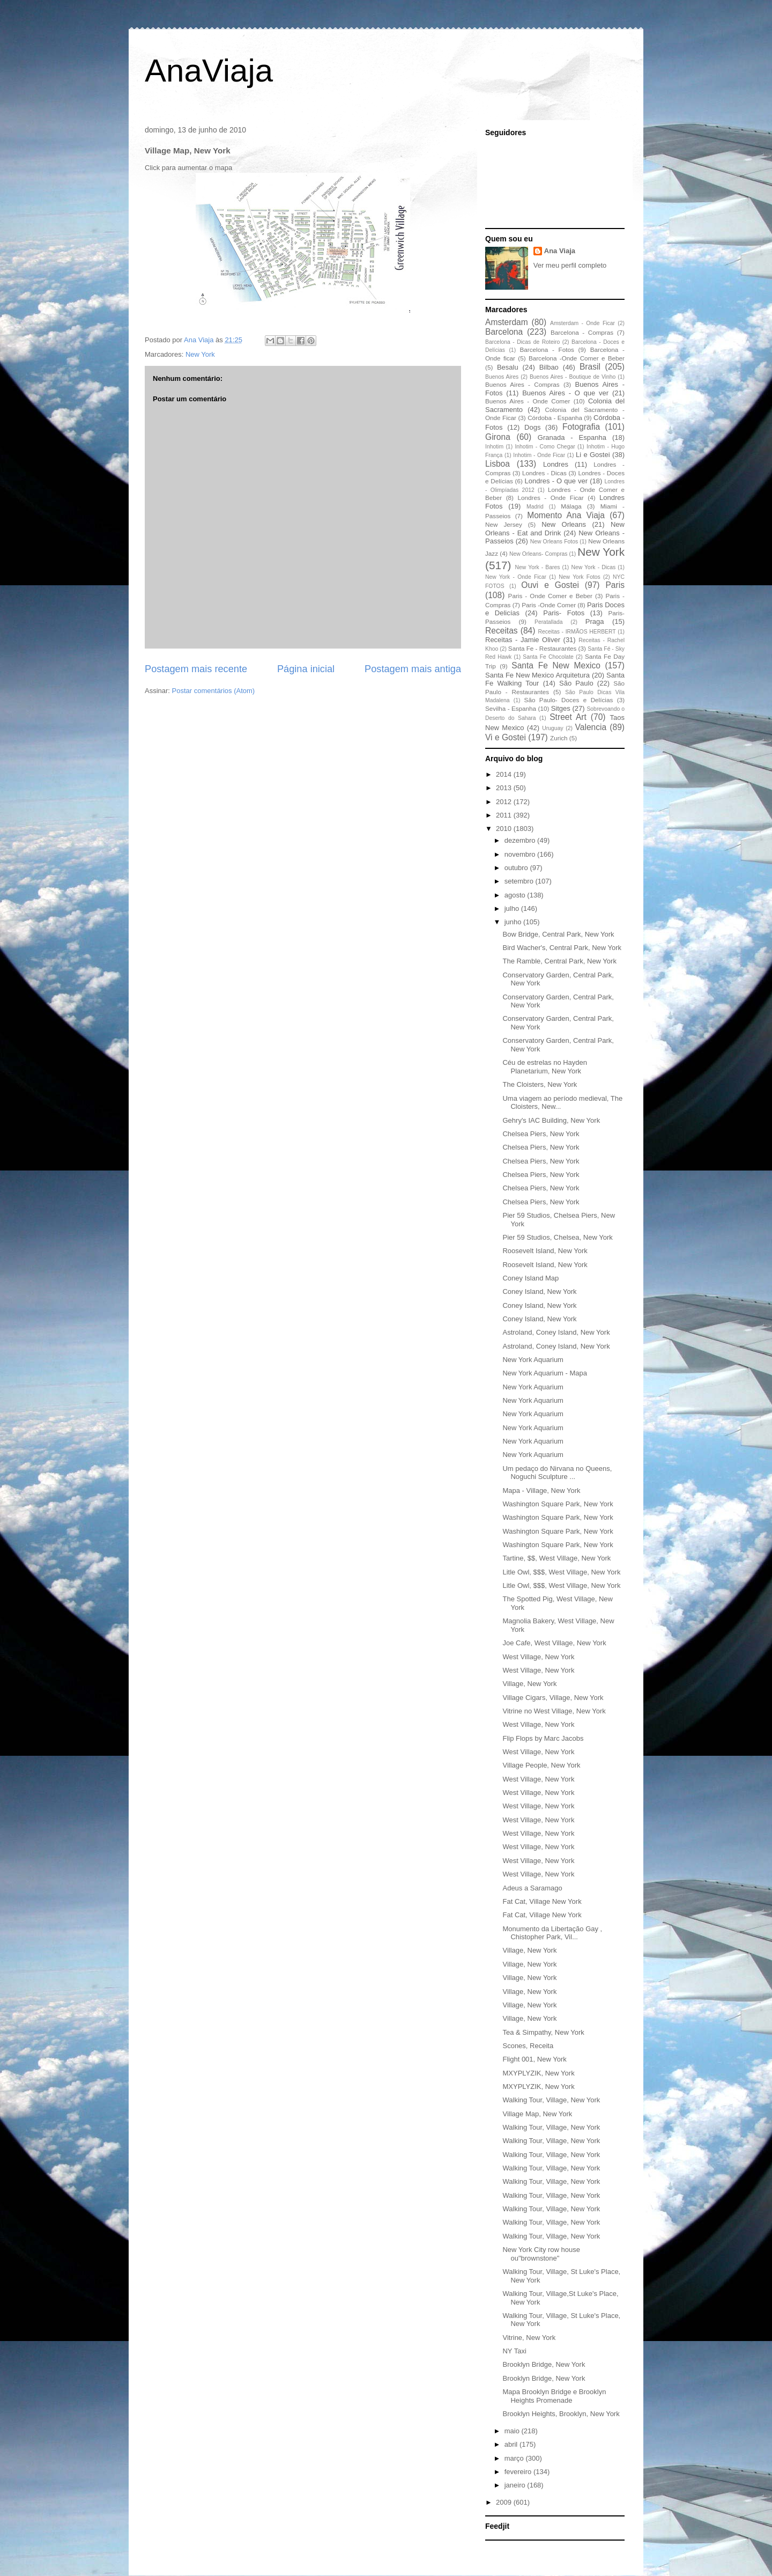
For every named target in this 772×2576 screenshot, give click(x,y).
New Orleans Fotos (554, 541)
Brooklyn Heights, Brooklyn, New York (560, 2414)
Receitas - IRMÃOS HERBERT (577, 632)
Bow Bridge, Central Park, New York (558, 934)
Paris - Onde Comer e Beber (550, 595)
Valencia (591, 727)
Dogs (532, 427)
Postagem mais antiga (413, 669)
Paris (615, 585)
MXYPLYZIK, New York (538, 2073)
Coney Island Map (530, 1278)
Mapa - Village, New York (541, 1490)
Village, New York (529, 1684)
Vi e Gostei (505, 737)
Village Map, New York (537, 2114)
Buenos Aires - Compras (522, 384)
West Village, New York (538, 1657)
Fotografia (581, 426)
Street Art (568, 717)
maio (513, 2431)
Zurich (558, 737)
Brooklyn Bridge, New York (543, 2364)
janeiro (516, 2485)
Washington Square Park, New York (557, 1504)
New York (200, 354)
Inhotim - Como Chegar (545, 447)
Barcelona (504, 331)
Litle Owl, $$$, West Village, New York (561, 1572)
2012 (505, 802)
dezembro (520, 840)
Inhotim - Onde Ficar (539, 455)
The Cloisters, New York (539, 1084)
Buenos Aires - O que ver (565, 393)
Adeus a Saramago (532, 1888)
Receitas (501, 630)
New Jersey (503, 524)
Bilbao (549, 367)
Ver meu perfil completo (570, 265)
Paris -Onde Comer (549, 604)
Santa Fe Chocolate (548, 657)
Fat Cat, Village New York (541, 1901)
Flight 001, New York (534, 2059)
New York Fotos (579, 577)
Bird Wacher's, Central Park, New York (561, 948)
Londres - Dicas (544, 472)
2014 (505, 774)
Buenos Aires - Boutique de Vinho (572, 377)
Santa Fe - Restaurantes (542, 648)
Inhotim (494, 447)
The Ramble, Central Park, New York (559, 961)
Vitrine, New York (528, 2338)
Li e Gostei (593, 455)
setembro (520, 881)
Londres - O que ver (556, 481)
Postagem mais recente (196, 669)
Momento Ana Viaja (566, 515)
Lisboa (497, 463)
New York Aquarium (532, 1360)
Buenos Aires (501, 377)
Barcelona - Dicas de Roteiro (522, 342)
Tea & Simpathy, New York (543, 2032)
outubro (517, 868)
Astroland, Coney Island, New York (556, 1332)
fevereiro (518, 2472)
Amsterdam (506, 322)
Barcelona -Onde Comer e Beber (577, 358)
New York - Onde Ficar (515, 577)
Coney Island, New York (539, 1291)
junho (513, 922)
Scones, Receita (527, 2046)
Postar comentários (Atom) (213, 691)
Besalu (507, 367)
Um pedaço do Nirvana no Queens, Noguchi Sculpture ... (557, 1472)
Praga (594, 621)
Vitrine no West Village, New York (553, 1711)
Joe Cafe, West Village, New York (554, 1643)
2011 (505, 815)
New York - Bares (537, 567)
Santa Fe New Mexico (555, 665)
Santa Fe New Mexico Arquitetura (537, 675)
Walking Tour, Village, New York (551, 2100)
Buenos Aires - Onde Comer (527, 401)
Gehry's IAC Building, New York (551, 1120)
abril (511, 2444)
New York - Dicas (593, 567)
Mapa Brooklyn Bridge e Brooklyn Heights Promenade (554, 2396)
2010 (505, 829)
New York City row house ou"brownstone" (541, 2254)
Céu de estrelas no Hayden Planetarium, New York (544, 1066)
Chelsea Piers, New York (540, 1134)
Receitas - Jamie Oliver (522, 640)
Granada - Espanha (572, 437)
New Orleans (563, 524)
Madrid (535, 507)
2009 (505, 2502)
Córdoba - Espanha (555, 417)
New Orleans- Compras (538, 554)
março (515, 2458)
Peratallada (549, 622)
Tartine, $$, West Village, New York (556, 1558)
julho (512, 908)
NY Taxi (514, 2351)
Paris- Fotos (563, 613)
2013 (505, 788)
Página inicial (306, 669)
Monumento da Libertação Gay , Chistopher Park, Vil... (552, 1933)
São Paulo (576, 683)
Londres (555, 464)
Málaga (571, 506)
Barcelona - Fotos (547, 349)
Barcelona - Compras (582, 332)
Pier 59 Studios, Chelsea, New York (557, 1237)
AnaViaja (209, 71)
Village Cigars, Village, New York (552, 1698)
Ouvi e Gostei (550, 585)
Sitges (560, 708)
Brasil (590, 366)
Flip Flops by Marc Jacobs (542, 1738)
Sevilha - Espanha (510, 708)
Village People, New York (541, 1765)
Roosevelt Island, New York (544, 1251)
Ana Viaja (559, 251)
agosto (516, 895)
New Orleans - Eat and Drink (555, 528)
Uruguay (552, 728)
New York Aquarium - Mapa (544, 1373)
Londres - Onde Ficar (551, 497)
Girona (497, 436)
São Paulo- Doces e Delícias (568, 699)
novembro (520, 854)
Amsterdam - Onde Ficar (582, 323)
